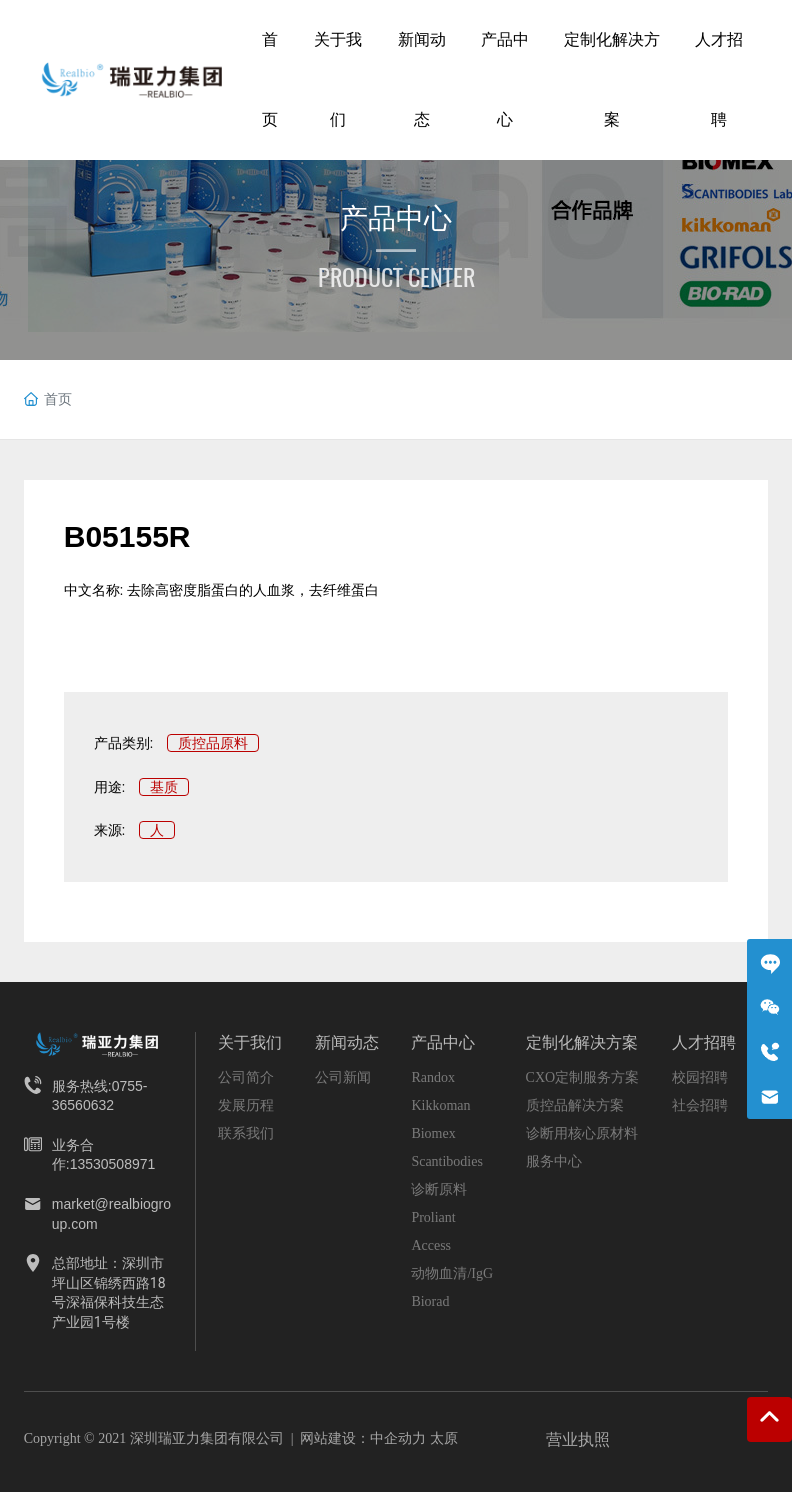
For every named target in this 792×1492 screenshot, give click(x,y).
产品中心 (396, 218)
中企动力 (398, 1438)
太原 (444, 1438)
